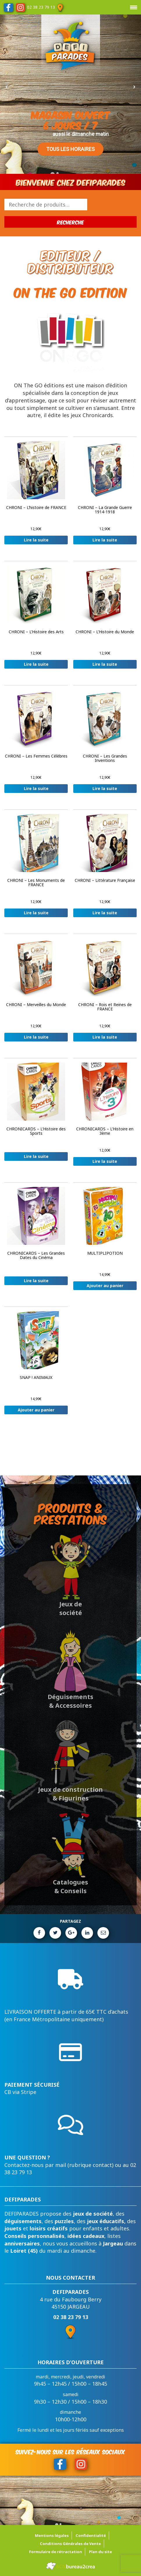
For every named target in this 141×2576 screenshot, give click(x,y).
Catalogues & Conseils (70, 1886)
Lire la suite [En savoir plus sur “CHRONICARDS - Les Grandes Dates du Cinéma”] (36, 1280)
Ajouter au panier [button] (105, 1285)
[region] (70, 87)
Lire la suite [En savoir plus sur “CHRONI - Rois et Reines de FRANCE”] (104, 1037)
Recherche (70, 222)
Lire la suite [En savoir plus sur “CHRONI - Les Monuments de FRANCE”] (36, 912)
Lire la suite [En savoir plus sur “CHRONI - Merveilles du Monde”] (36, 1037)
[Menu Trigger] (133, 7)
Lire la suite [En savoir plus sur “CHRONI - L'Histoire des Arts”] (36, 664)
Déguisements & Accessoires (70, 1701)
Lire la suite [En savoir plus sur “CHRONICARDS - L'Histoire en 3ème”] (104, 1161)
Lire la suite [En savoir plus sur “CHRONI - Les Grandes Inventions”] (104, 788)
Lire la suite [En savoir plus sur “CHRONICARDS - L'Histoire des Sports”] (36, 1156)
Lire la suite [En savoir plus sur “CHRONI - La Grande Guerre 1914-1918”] (104, 540)
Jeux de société (70, 1608)
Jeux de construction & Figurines (70, 1793)
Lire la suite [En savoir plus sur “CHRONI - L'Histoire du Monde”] (104, 664)
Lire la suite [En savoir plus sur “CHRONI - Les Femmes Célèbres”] (36, 788)
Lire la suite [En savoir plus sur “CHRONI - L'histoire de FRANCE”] (36, 540)
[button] (6, 87)
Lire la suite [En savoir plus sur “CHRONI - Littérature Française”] (104, 912)
